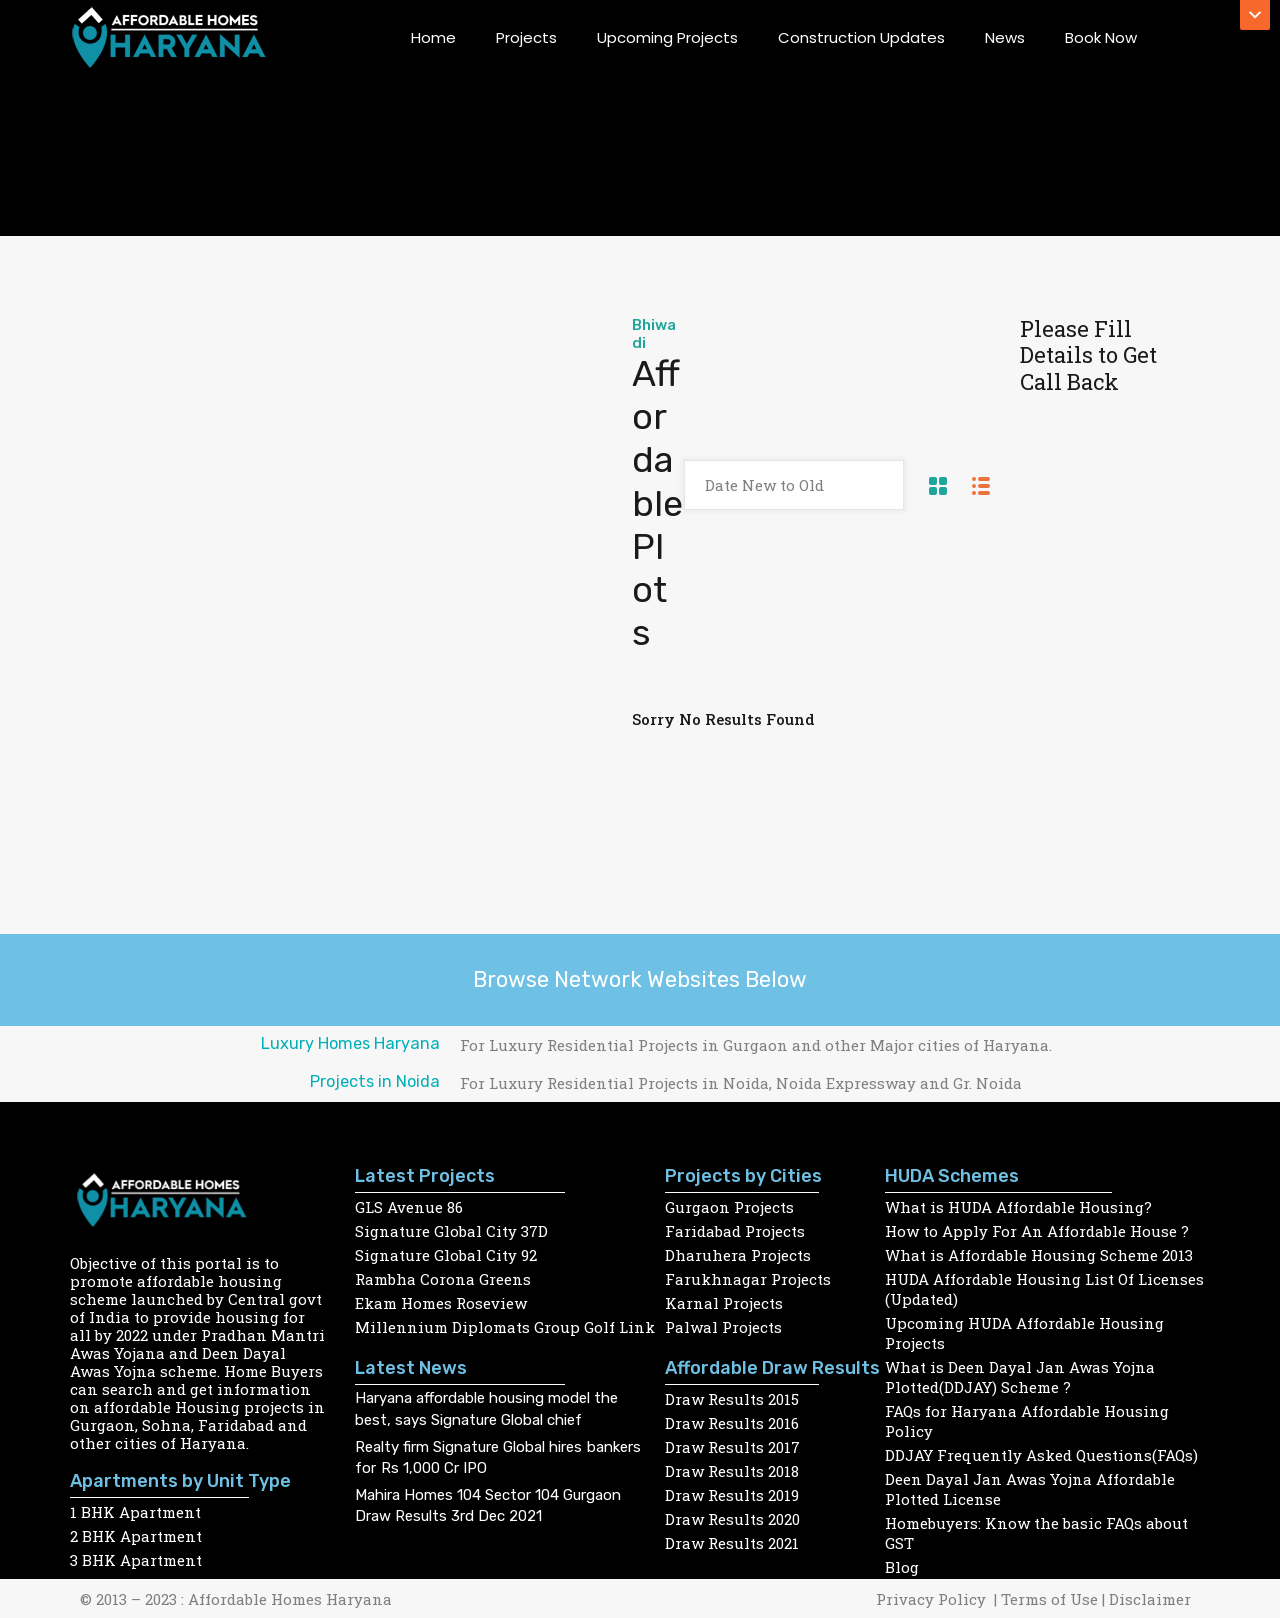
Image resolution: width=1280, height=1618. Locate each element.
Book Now (1101, 37)
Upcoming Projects (667, 37)
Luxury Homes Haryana (350, 1043)
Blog (902, 1567)
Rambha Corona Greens (443, 1279)
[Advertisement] (366, 466)
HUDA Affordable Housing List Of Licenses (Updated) (1044, 1289)
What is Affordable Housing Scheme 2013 (1039, 1255)
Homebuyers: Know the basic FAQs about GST (1036, 1533)
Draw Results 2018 (732, 1471)
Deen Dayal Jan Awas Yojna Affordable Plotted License (1030, 1489)
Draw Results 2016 (732, 1423)
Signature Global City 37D (451, 1231)
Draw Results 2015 (732, 1399)
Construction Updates (861, 37)
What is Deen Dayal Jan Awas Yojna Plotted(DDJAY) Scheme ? (1020, 1377)
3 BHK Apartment (136, 1560)
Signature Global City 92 (446, 1255)
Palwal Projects (723, 1327)
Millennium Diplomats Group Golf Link (505, 1327)
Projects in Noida (375, 1081)
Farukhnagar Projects (748, 1279)
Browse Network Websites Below (640, 979)
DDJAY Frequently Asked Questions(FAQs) (1041, 1455)
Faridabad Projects (735, 1231)
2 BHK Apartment (136, 1536)
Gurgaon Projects (729, 1207)
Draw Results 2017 (732, 1447)
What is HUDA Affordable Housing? (1018, 1207)
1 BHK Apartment (135, 1512)
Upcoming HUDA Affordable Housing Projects (1024, 1333)
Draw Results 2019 (732, 1495)
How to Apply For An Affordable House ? (1037, 1231)
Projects (526, 37)
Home (433, 37)
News (1005, 37)
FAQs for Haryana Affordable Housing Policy (1027, 1421)
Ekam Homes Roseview (441, 1303)
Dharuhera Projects (738, 1255)
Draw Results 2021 (732, 1543)
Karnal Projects (724, 1303)
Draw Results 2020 (732, 1519)
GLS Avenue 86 (409, 1207)
